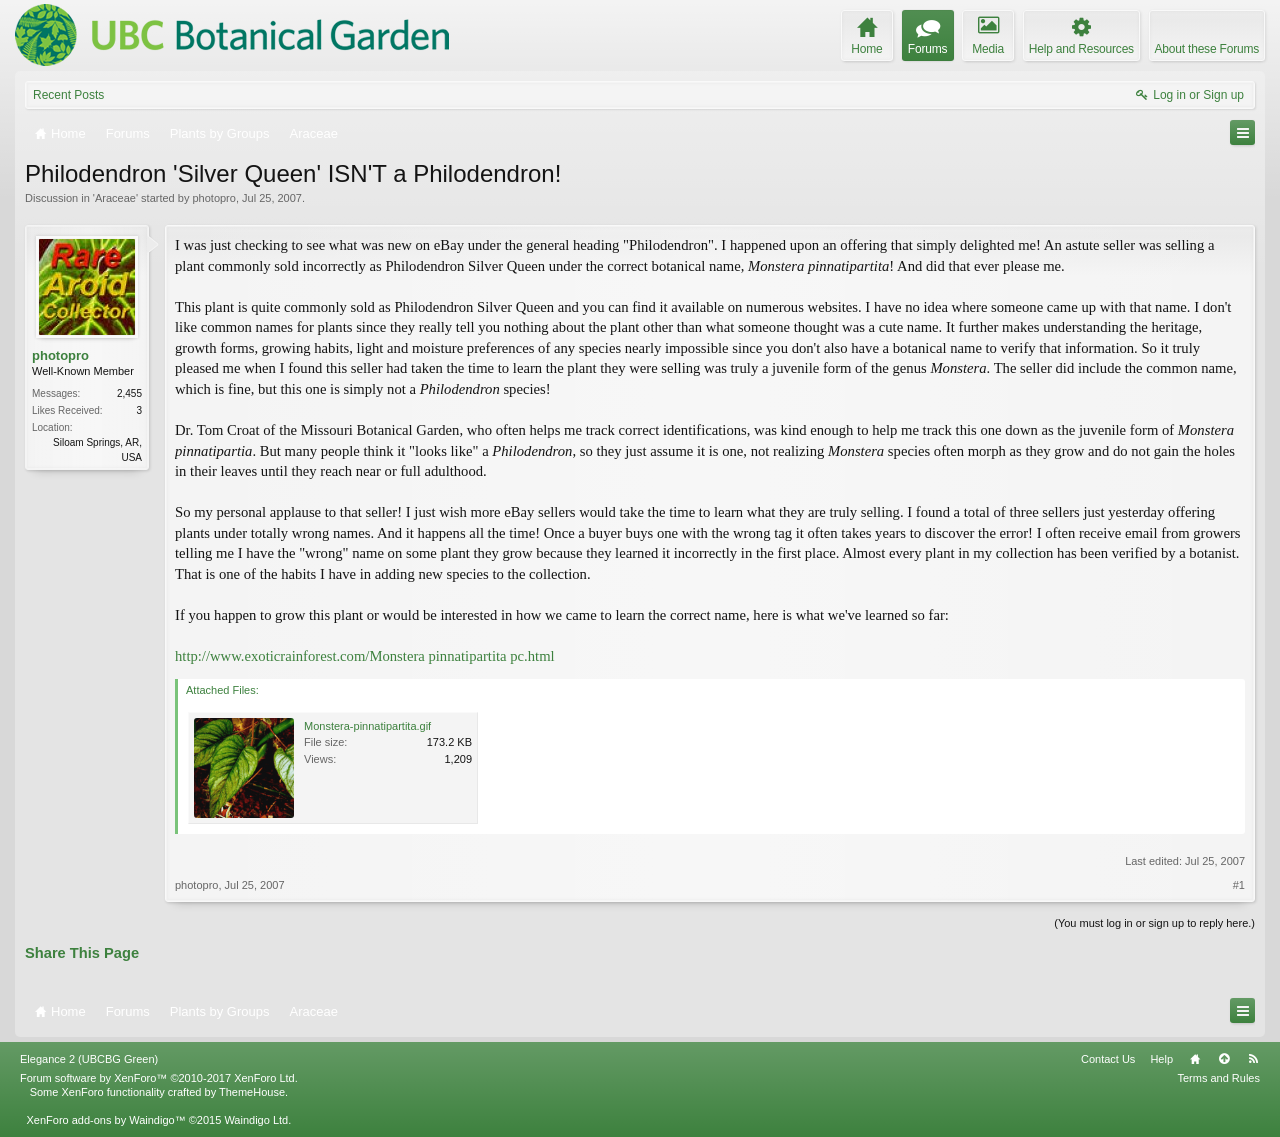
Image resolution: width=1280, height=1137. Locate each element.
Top (1224, 1059)
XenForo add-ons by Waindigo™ (105, 1120)
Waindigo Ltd (256, 1120)
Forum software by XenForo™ (159, 1078)
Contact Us (1108, 1059)
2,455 (129, 393)
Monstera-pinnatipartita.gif (367, 726)
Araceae (115, 198)
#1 (1239, 885)
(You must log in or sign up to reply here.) (1154, 923)
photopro (213, 198)
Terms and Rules (1218, 1078)
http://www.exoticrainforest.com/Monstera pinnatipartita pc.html (365, 656)
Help (1161, 1059)
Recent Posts (68, 95)
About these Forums (1207, 49)
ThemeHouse (252, 1092)
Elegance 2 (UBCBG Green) (89, 1059)
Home (1195, 1059)
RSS (1253, 1059)
